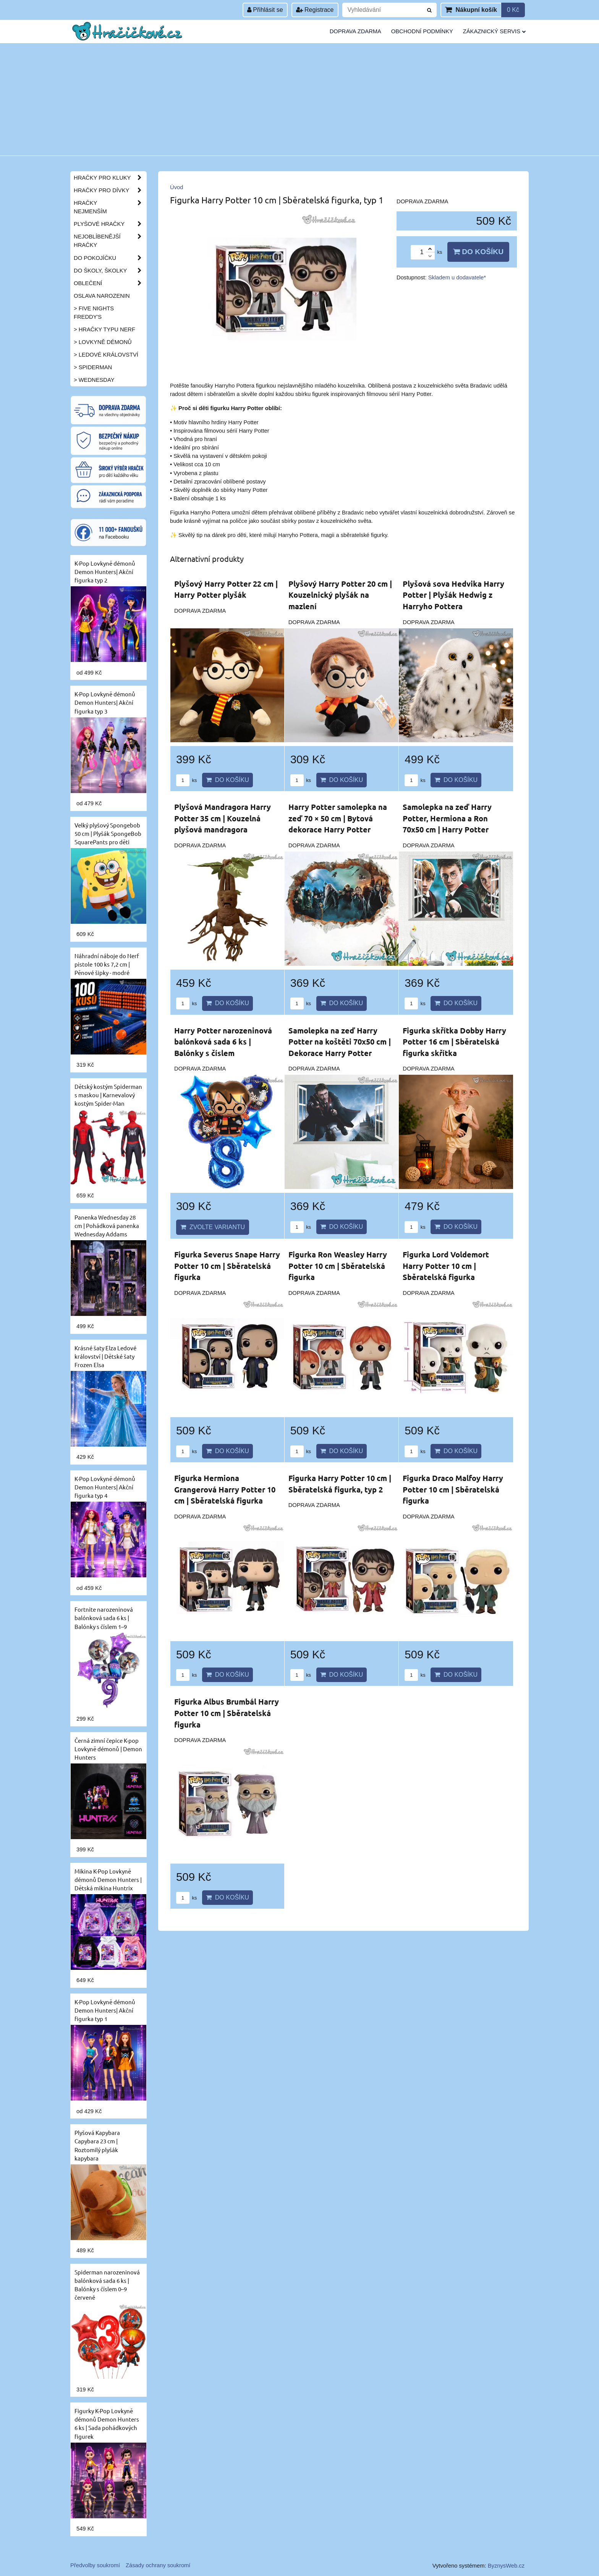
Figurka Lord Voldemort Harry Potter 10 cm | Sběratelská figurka (446, 1265)
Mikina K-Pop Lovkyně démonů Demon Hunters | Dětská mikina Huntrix (108, 1879)
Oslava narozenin (102, 296)
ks (186, 780)
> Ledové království (106, 355)
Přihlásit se (265, 9)
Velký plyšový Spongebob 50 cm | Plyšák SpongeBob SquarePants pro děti (107, 833)
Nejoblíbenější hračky (110, 240)
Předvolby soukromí (95, 2565)
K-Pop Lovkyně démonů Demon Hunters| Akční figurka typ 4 (104, 1487)
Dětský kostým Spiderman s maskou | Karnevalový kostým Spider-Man (108, 1095)
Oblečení (110, 283)
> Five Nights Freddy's (94, 312)
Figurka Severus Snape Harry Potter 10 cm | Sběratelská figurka (227, 1265)
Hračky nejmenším (110, 207)
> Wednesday (94, 380)
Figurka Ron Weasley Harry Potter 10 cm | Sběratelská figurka (337, 1265)
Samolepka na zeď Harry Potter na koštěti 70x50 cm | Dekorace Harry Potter (339, 1041)
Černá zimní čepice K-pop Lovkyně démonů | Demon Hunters (108, 1749)
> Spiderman (93, 367)
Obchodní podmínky (422, 31)
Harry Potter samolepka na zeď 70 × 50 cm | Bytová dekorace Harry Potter (337, 818)
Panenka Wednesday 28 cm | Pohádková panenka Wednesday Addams (106, 1225)
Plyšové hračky (110, 224)
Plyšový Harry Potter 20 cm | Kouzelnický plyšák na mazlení (340, 595)
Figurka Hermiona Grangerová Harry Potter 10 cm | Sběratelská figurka (224, 1489)
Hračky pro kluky (110, 178)
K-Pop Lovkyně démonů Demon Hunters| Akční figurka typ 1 (104, 2010)
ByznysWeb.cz (506, 2566)
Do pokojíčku (110, 258)
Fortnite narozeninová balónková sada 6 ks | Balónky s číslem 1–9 (103, 1618)
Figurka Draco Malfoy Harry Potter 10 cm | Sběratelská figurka (453, 1489)
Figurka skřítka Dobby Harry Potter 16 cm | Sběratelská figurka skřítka (454, 1041)
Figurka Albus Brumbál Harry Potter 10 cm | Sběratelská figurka (226, 1713)
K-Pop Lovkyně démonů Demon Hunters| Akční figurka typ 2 (104, 572)
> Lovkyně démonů (103, 342)
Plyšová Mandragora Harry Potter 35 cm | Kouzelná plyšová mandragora (222, 818)
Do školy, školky (110, 270)
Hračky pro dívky (110, 190)
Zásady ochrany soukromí (158, 2565)
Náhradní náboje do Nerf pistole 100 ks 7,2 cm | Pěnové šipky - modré (106, 964)
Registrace (315, 9)
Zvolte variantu (212, 1227)
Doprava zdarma (355, 31)
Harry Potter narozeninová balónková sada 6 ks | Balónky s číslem (223, 1041)
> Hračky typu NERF (104, 329)
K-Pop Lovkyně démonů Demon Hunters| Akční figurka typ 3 (104, 702)
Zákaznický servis (494, 31)
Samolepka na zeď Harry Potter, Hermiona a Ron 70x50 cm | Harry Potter (447, 818)
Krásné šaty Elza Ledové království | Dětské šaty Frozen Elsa (105, 1356)
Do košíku (478, 252)
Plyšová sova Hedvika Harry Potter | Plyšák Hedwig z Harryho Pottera (453, 595)
